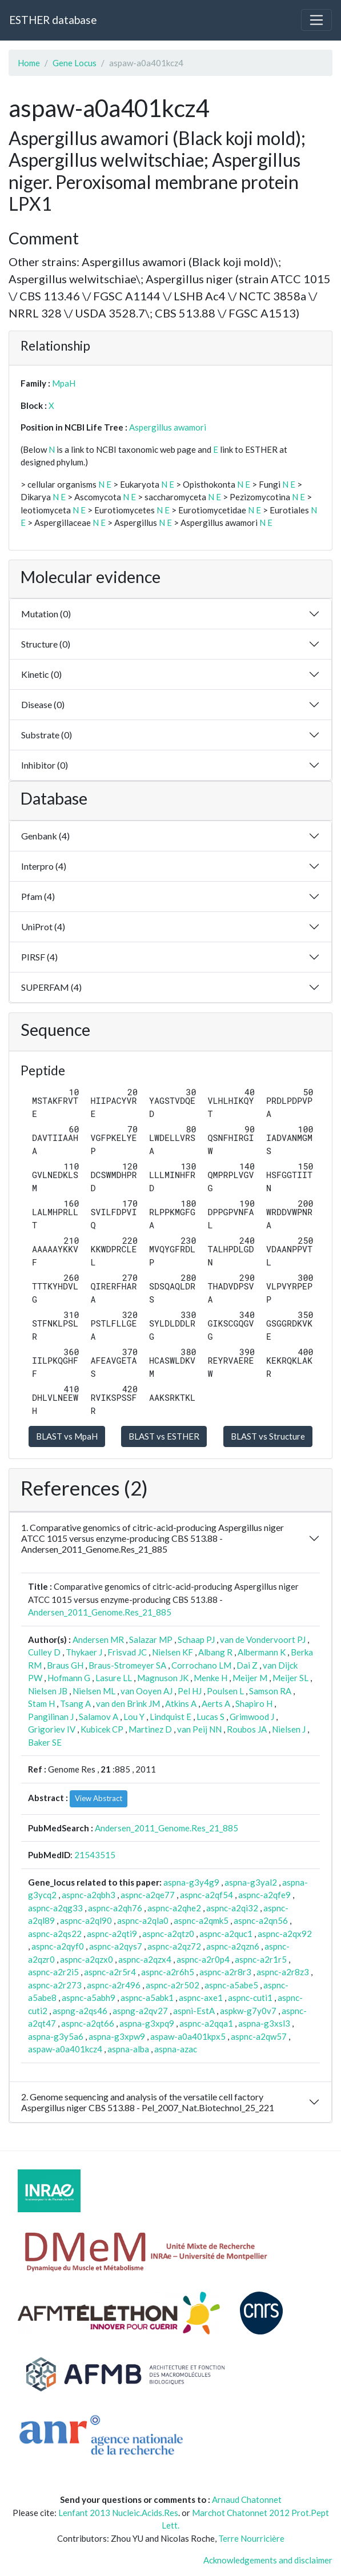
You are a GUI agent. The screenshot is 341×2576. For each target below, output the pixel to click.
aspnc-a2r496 (114, 1985)
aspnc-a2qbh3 (88, 1895)
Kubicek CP (102, 1729)
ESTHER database (53, 19)
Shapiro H (253, 1703)
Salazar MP (150, 1639)
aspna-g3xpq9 (146, 2023)
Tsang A (75, 1703)
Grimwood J (252, 1716)
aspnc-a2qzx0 (86, 1959)
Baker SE (45, 1742)
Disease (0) (43, 704)
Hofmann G (68, 1678)
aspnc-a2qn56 (261, 1920)
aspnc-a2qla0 (143, 1920)
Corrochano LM (201, 1665)
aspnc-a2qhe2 (174, 1908)
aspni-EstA (194, 2011)
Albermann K (262, 1652)
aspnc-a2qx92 (285, 1933)
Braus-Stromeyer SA (127, 1665)
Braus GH (65, 1665)
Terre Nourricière (251, 2538)
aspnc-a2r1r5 (261, 1959)
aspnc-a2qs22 (55, 1933)
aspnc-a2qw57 (259, 2036)
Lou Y (134, 1716)
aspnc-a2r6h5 (167, 1972)
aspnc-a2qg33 (55, 1908)
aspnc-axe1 (201, 1997)
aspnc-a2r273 (55, 1985)
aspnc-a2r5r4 (110, 1972)
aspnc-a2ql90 (86, 1920)
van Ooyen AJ (146, 1691)
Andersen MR (98, 1639)
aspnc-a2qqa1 (206, 2023)
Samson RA (270, 1691)
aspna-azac (175, 2049)
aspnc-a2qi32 (232, 1908)
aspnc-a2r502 (172, 1985)
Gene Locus (75, 63)
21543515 (94, 1855)
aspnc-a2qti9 (112, 1933)
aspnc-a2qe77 (148, 1895)
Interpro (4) (43, 866)
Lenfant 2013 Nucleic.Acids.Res (118, 2512)
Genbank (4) (45, 835)
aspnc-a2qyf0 (57, 1946)
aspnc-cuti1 (250, 1997)
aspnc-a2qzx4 (144, 1959)
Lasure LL (113, 1678)
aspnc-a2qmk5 (201, 1920)
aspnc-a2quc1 (225, 1933)
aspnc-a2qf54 (206, 1895)
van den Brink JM (128, 1703)
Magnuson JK (162, 1678)
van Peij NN (199, 1729)
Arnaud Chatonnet (247, 2499)
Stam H (41, 1703)
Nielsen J (289, 1729)
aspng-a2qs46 (80, 2011)
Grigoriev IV (51, 1729)
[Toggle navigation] (316, 20)
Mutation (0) (46, 613)
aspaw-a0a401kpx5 (188, 2036)
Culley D (44, 1652)
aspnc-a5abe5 (231, 1985)
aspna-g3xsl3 (264, 2023)
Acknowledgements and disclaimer (267, 2560)
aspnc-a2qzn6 (232, 1946)
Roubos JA (247, 1729)
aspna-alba (128, 2049)
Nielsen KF (172, 1652)
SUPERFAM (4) (51, 987)
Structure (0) (45, 643)
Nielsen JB (47, 1691)
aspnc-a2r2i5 (53, 1972)
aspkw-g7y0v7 (248, 2011)
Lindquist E (170, 1716)
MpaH (63, 383)
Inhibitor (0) (44, 764)
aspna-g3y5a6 (55, 2036)
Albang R (215, 1652)
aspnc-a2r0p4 (203, 1959)
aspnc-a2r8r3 (225, 1972)
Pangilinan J (51, 1716)
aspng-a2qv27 (140, 2011)
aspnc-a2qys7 (115, 1946)
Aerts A (216, 1703)
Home (29, 63)
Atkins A (180, 1703)
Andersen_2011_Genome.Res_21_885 (99, 1612)
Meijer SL (290, 1678)
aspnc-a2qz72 (174, 1946)
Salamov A (98, 1716)
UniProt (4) (43, 926)
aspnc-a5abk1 (147, 1997)
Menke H (210, 1678)
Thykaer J (84, 1652)
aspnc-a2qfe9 (264, 1895)
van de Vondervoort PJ (263, 1639)
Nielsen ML (94, 1691)
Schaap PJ (196, 1639)
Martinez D (150, 1729)
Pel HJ (190, 1691)
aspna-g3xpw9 (117, 2036)
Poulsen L (225, 1691)
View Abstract (98, 1798)
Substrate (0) (46, 734)
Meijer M (249, 1678)
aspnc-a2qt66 (87, 2023)
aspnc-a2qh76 (115, 1908)
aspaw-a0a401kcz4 (65, 2049)
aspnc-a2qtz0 (168, 1933)
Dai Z (247, 1665)
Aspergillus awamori (167, 427)
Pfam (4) (38, 896)
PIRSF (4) (39, 956)
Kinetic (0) (41, 674)
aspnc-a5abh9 (88, 1997)
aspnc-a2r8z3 (282, 1972)
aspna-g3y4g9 (191, 1882)
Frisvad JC (127, 1652)
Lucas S (210, 1716)
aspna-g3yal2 (250, 1882)
